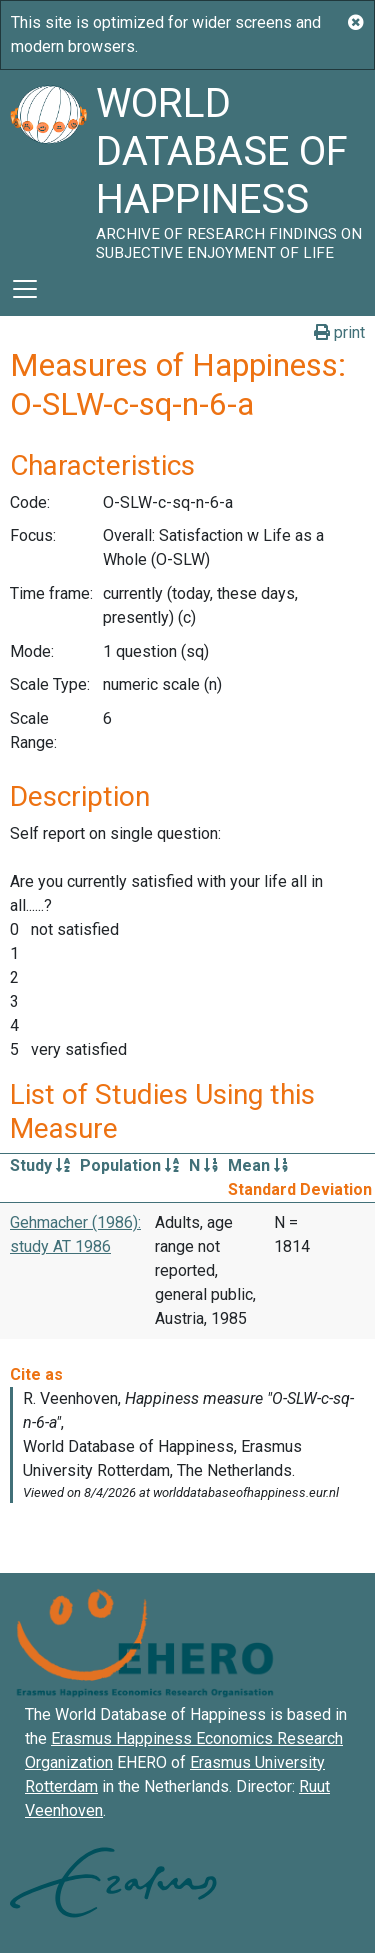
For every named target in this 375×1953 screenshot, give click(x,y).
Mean (258, 1165)
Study (40, 1165)
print (339, 332)
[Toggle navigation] (25, 289)
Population (129, 1165)
